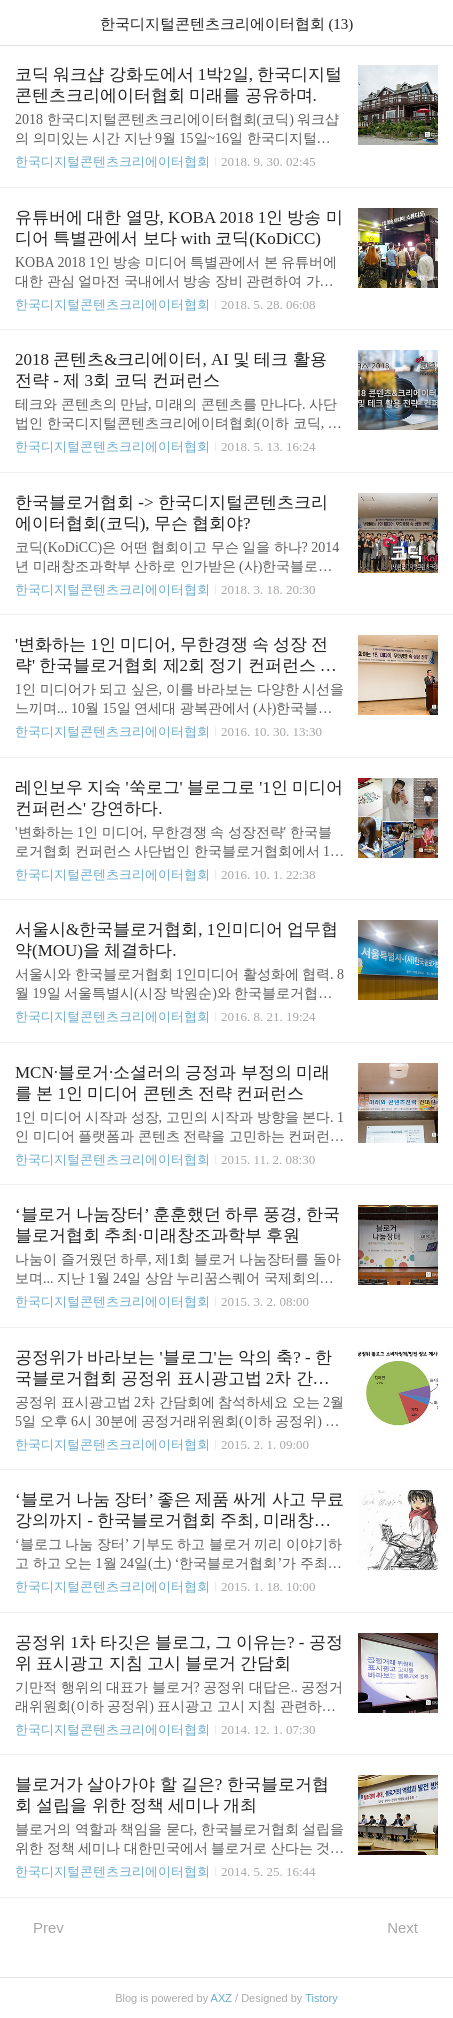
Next (412, 1927)
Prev (39, 1927)
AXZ (221, 1998)
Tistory (321, 1998)
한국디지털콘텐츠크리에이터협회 (112, 161)
